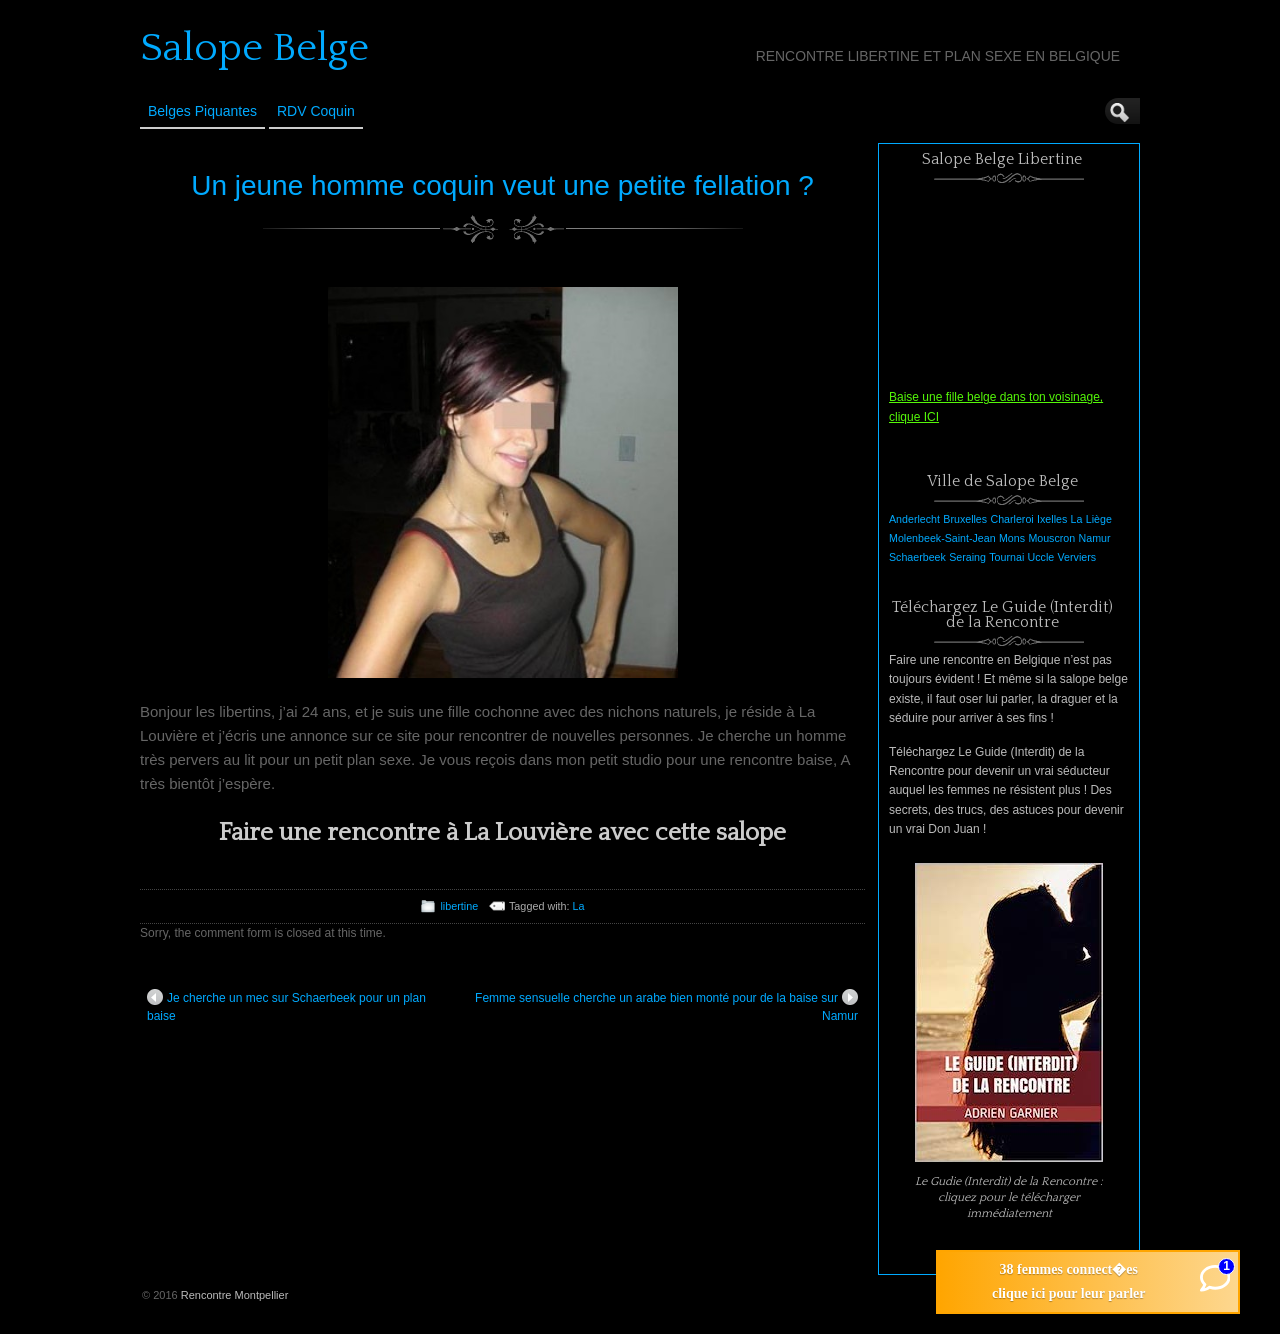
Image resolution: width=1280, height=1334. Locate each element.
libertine (459, 906)
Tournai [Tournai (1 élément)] (1006, 557)
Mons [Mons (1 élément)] (1012, 538)
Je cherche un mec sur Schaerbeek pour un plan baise (286, 1006)
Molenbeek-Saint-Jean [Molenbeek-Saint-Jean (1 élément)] (942, 538)
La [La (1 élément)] (1077, 519)
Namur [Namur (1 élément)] (1095, 538)
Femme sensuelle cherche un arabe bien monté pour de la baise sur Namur (666, 1006)
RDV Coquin (316, 111)
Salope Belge (254, 48)
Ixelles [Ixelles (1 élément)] (1052, 519)
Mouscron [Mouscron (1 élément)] (1051, 538)
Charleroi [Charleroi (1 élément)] (1011, 519)
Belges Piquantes (202, 111)
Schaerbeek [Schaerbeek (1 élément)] (917, 557)
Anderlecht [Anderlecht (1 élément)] (914, 519)
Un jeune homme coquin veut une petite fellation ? (502, 185)
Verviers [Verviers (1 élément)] (1077, 557)
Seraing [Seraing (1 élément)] (967, 557)
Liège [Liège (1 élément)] (1099, 519)
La (579, 906)
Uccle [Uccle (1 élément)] (1041, 557)
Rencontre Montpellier (235, 1295)
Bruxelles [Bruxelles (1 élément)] (965, 519)
